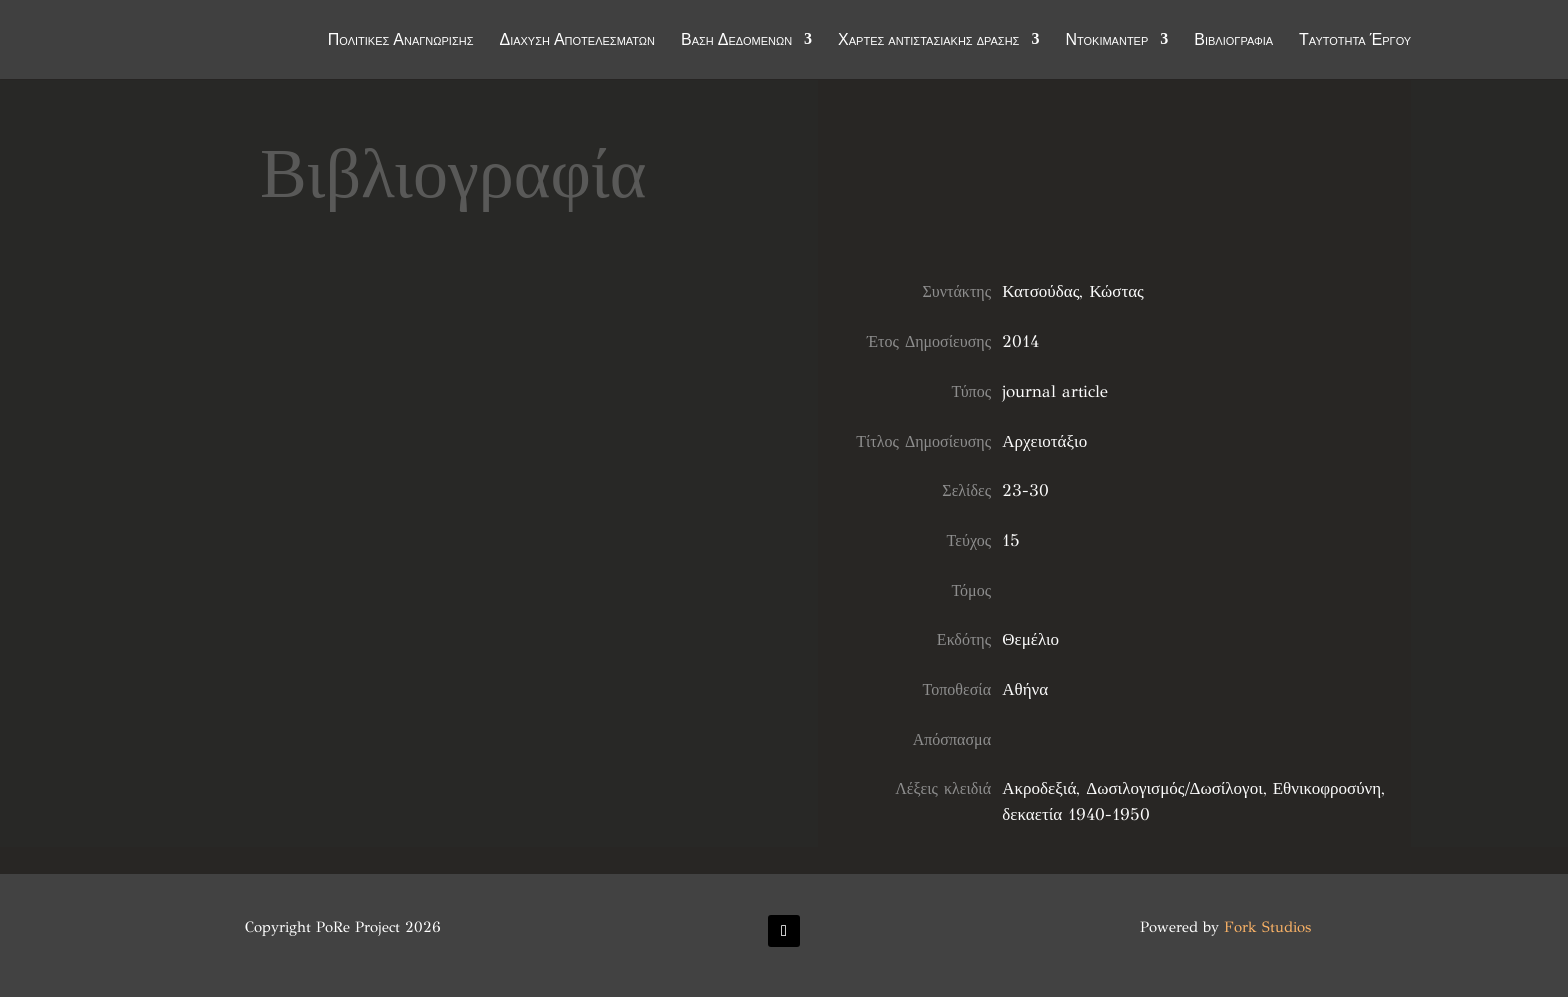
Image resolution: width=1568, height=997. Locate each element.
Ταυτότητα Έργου (1355, 42)
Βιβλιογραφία (1233, 42)
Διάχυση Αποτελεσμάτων (577, 42)
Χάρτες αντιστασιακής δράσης (928, 42)
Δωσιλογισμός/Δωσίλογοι (1174, 788)
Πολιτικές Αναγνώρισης (401, 42)
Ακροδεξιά (1039, 788)
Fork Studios (1267, 927)
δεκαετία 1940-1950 (1076, 814)
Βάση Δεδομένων (736, 42)
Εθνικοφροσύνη (1327, 788)
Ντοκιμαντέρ (1106, 42)
